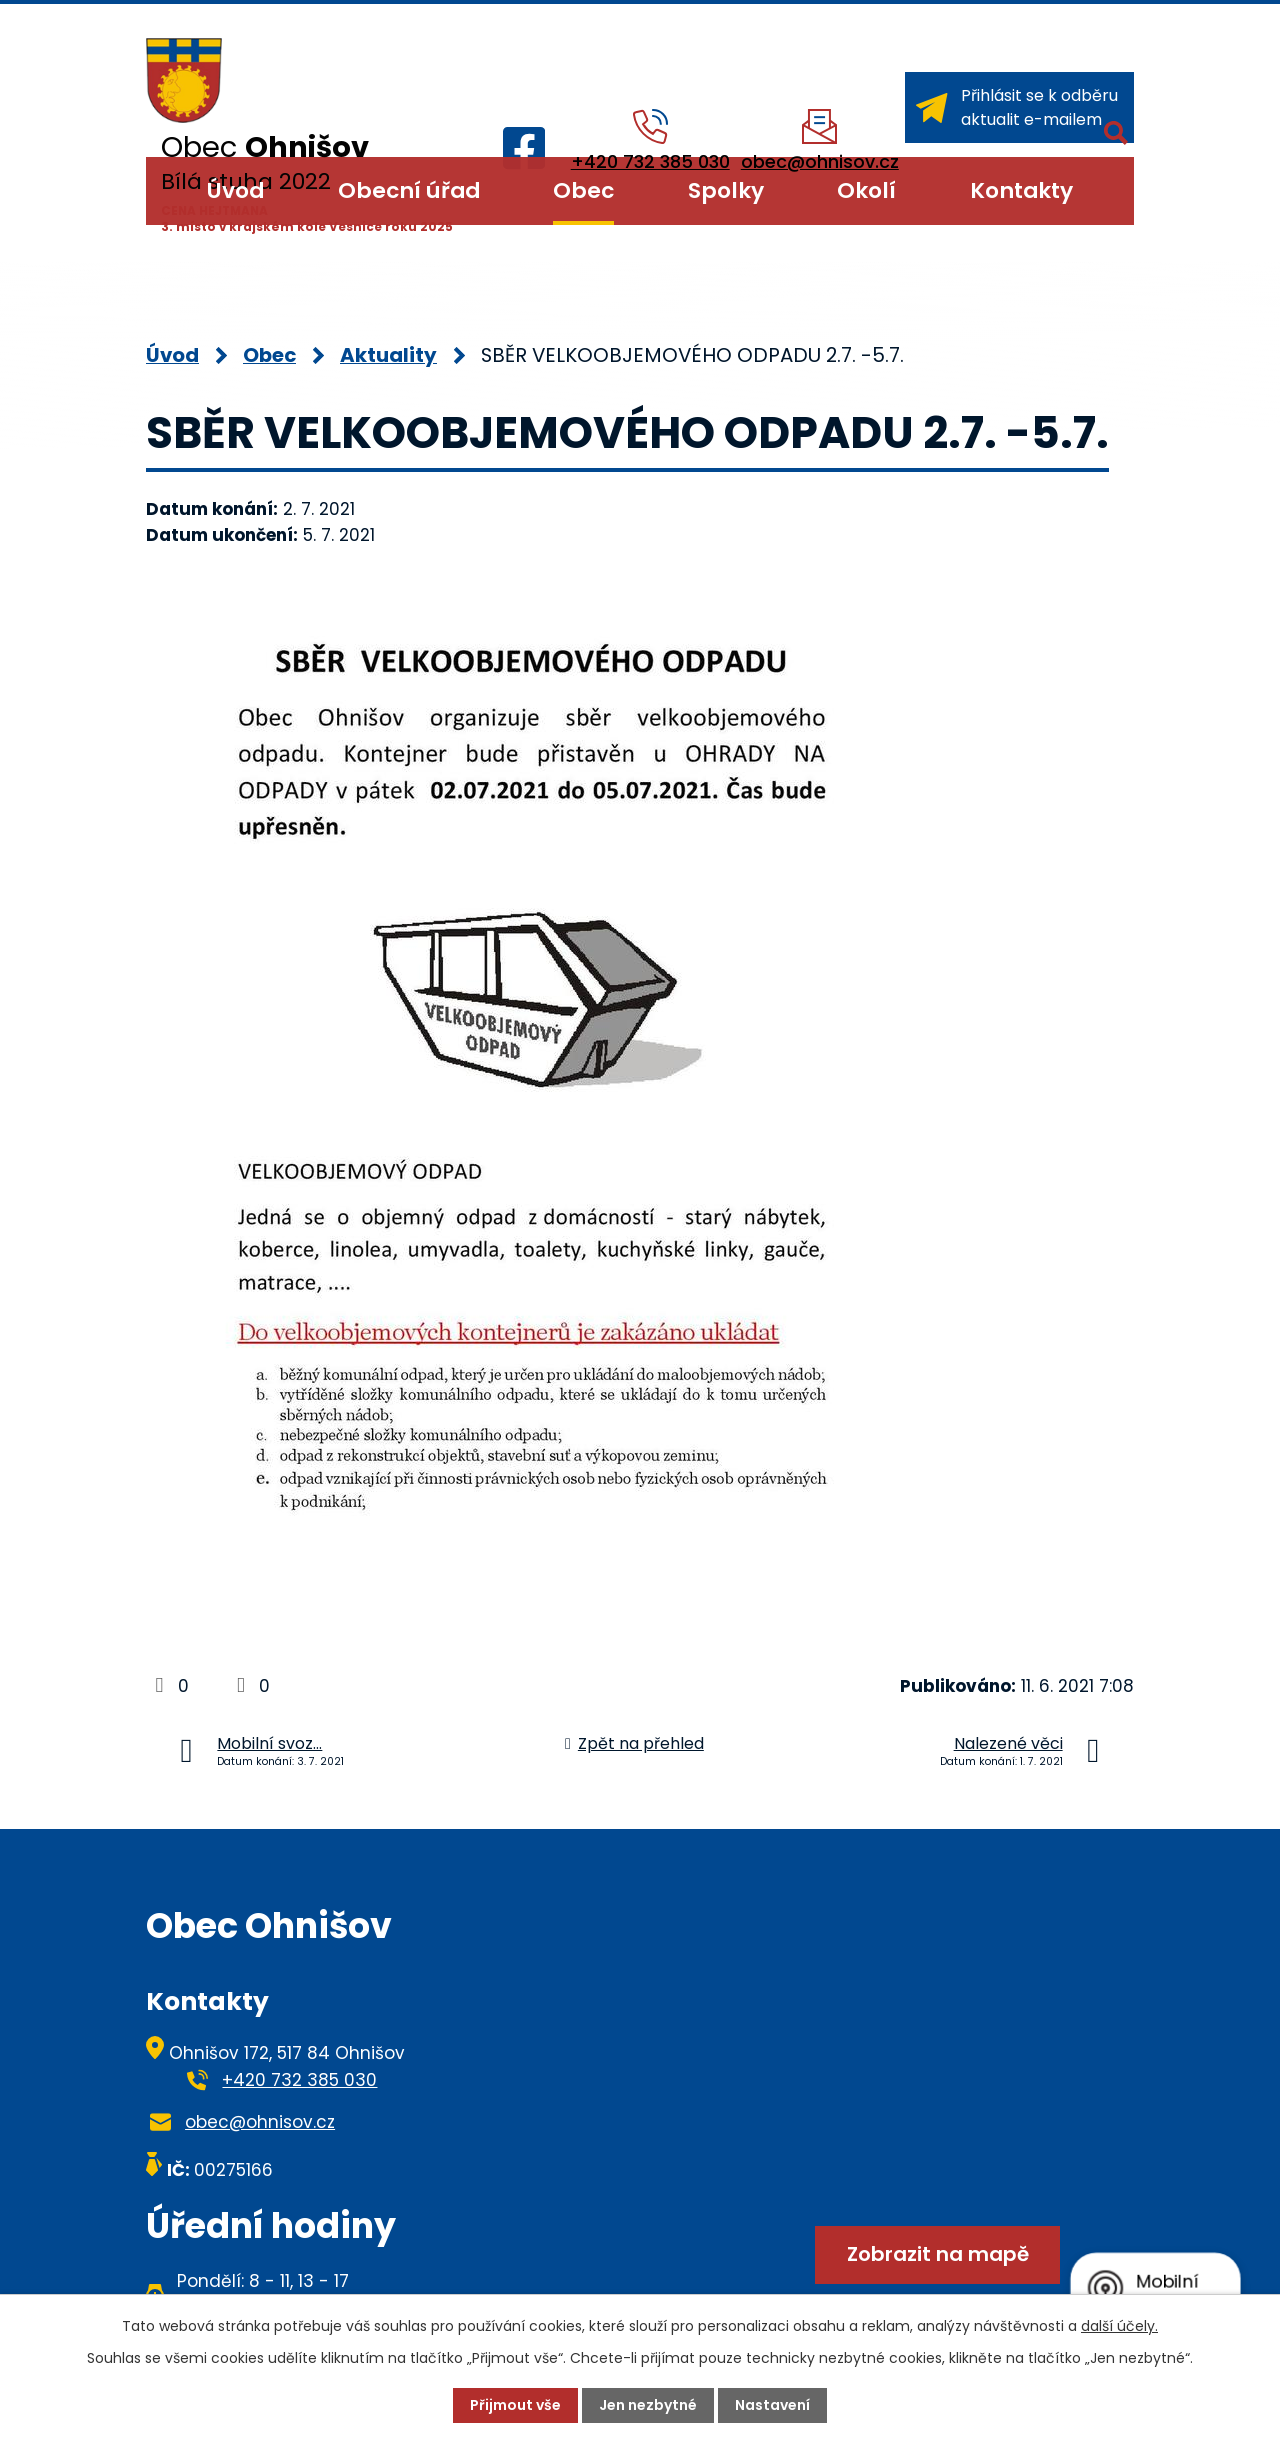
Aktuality (388, 355)
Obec (583, 190)
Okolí (866, 190)
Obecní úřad (409, 190)
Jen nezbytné (648, 2405)
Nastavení (772, 2405)
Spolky (726, 190)
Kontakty (1021, 190)
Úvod (235, 190)
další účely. (1119, 2326)
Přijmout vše (515, 2405)
